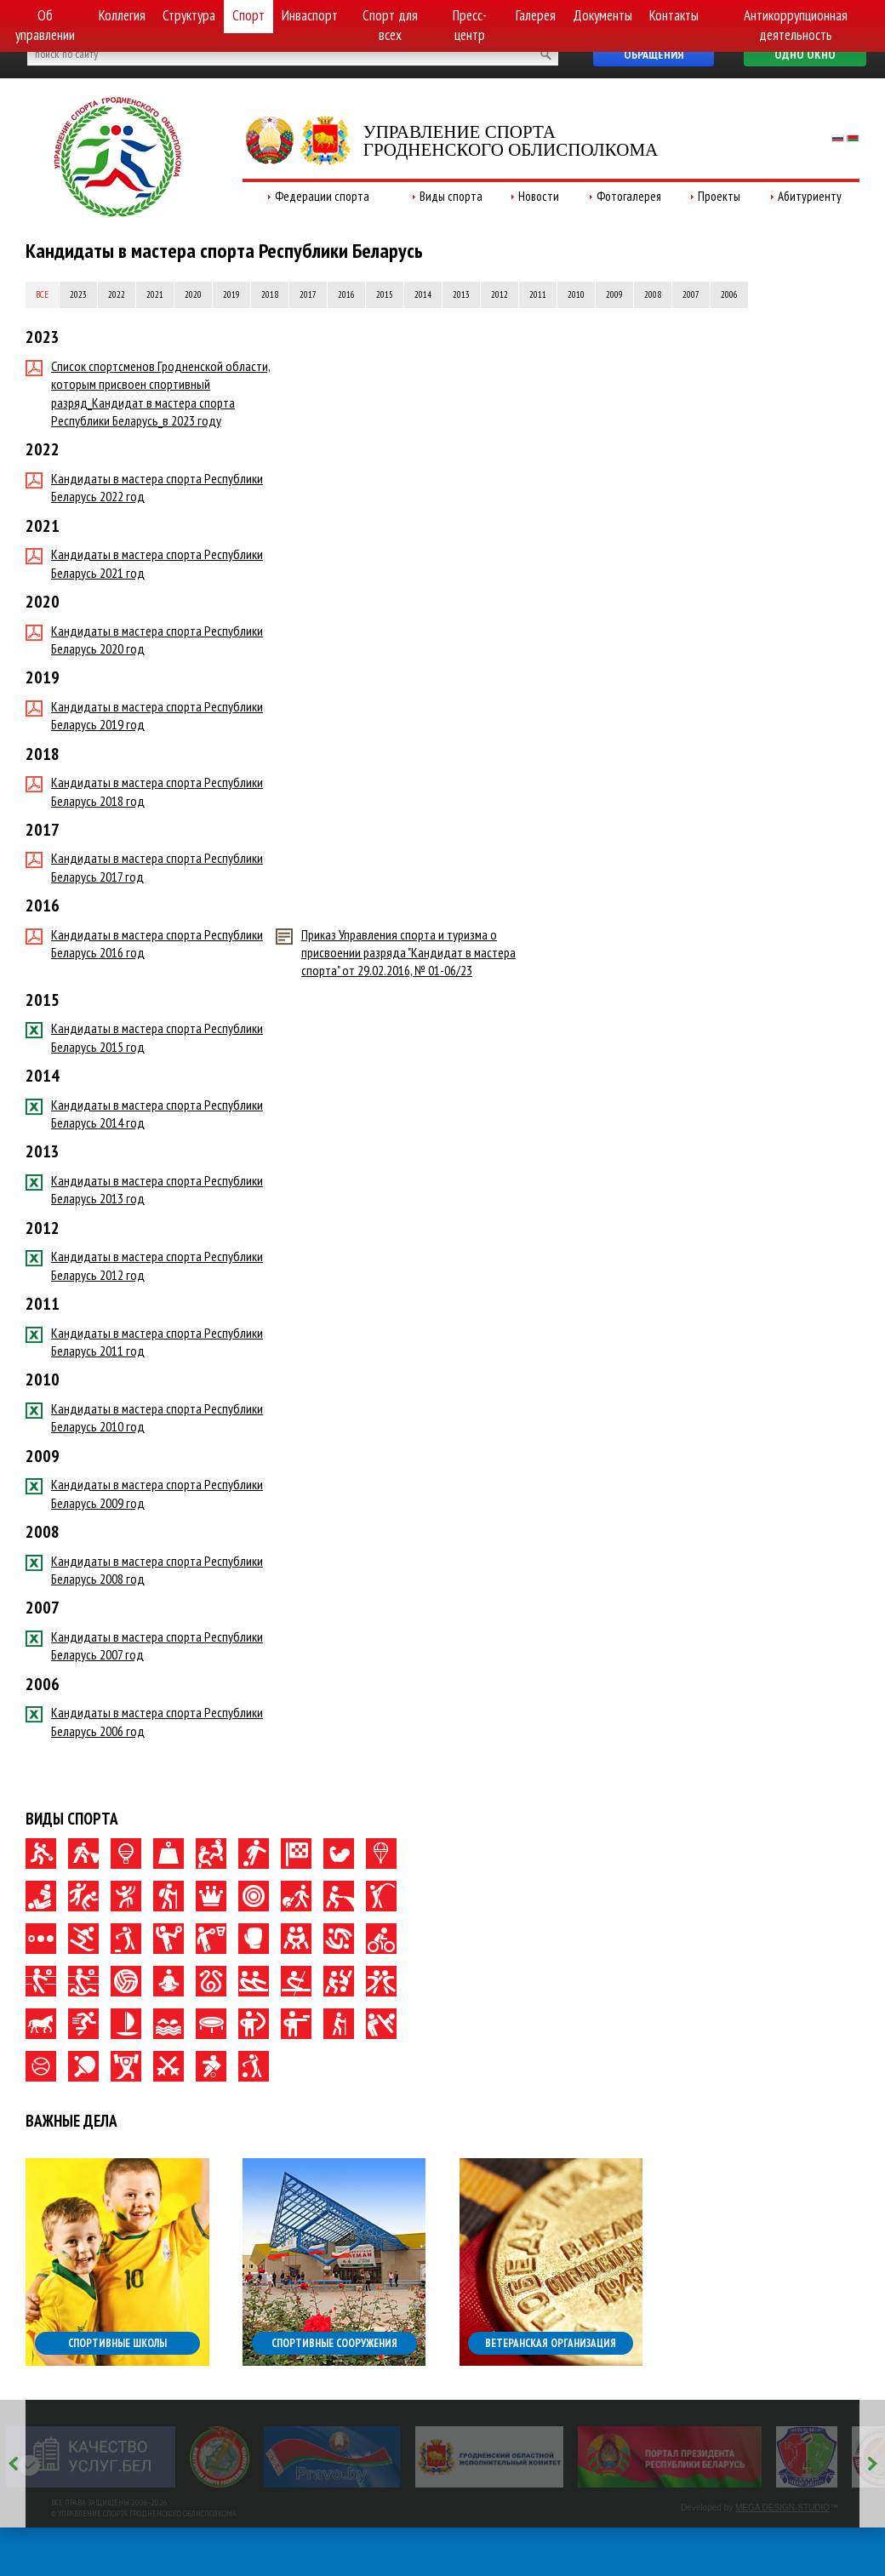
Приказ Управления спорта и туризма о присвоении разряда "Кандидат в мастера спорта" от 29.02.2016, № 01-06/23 (396, 953)
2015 (384, 294)
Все (42, 294)
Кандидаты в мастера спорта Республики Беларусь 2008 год (144, 1569)
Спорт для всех (390, 25)
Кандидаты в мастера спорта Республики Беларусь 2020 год (144, 639)
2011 (537, 294)
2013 (461, 294)
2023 (78, 294)
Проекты (719, 196)
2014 (422, 294)
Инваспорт (310, 15)
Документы (602, 15)
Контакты (674, 15)
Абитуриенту (810, 196)
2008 (652, 294)
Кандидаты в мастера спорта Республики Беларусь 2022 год (144, 487)
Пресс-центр (470, 25)
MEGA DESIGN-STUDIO (782, 2507)
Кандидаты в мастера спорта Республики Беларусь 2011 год (144, 1341)
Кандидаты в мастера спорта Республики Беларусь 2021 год (144, 562)
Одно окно (805, 54)
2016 (346, 294)
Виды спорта (451, 196)
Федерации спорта (322, 196)
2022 (116, 294)
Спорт (248, 15)
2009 (614, 294)
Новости (538, 196)
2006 (729, 294)
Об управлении (45, 25)
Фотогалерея (629, 196)
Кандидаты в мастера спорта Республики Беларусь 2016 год (144, 943)
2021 (154, 294)
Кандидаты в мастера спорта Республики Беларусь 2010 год (144, 1417)
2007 (690, 294)
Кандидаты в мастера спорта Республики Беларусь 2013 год (144, 1189)
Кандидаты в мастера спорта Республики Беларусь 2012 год (144, 1265)
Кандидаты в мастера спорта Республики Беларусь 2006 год (144, 1721)
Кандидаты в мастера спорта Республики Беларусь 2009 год (144, 1493)
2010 (576, 294)
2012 (499, 294)
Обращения (653, 54)
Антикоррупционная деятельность (796, 25)
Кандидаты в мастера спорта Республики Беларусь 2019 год (144, 715)
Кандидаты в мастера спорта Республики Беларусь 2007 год (144, 1645)
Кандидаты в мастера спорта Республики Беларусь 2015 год (144, 1037)
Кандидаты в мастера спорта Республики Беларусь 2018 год (144, 791)
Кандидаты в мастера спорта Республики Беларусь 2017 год (144, 866)
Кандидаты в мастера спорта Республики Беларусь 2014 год (144, 1113)
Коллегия (122, 15)
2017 (308, 294)
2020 (193, 294)
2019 (231, 294)
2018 (269, 294)
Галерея (536, 15)
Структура (189, 15)
